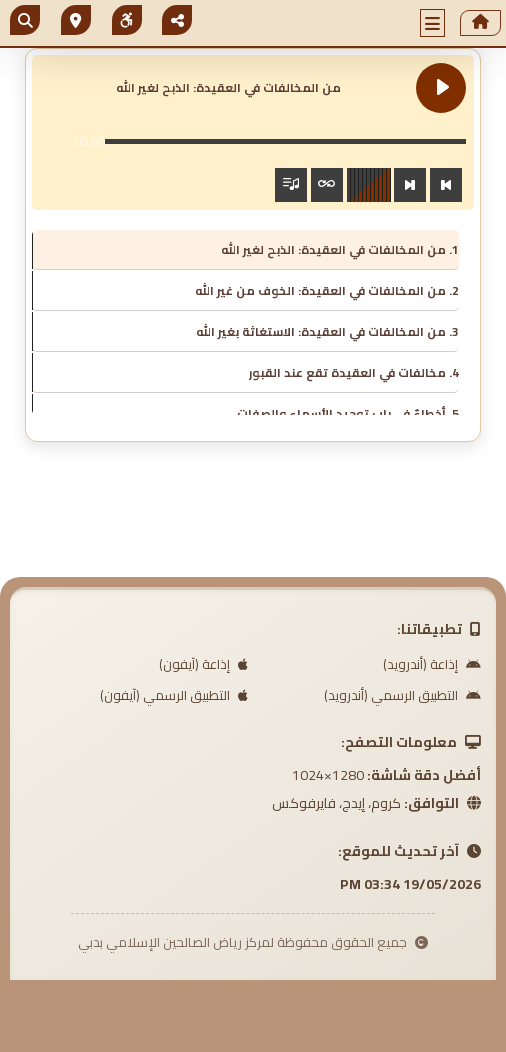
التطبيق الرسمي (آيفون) (174, 695)
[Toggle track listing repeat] (327, 185)
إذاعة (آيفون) (203, 664)
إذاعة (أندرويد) (432, 664)
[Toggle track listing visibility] (291, 185)
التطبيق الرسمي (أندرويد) (402, 695)
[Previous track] (446, 185)
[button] (433, 23)
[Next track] (410, 185)
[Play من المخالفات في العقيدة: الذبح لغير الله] (441, 88)
